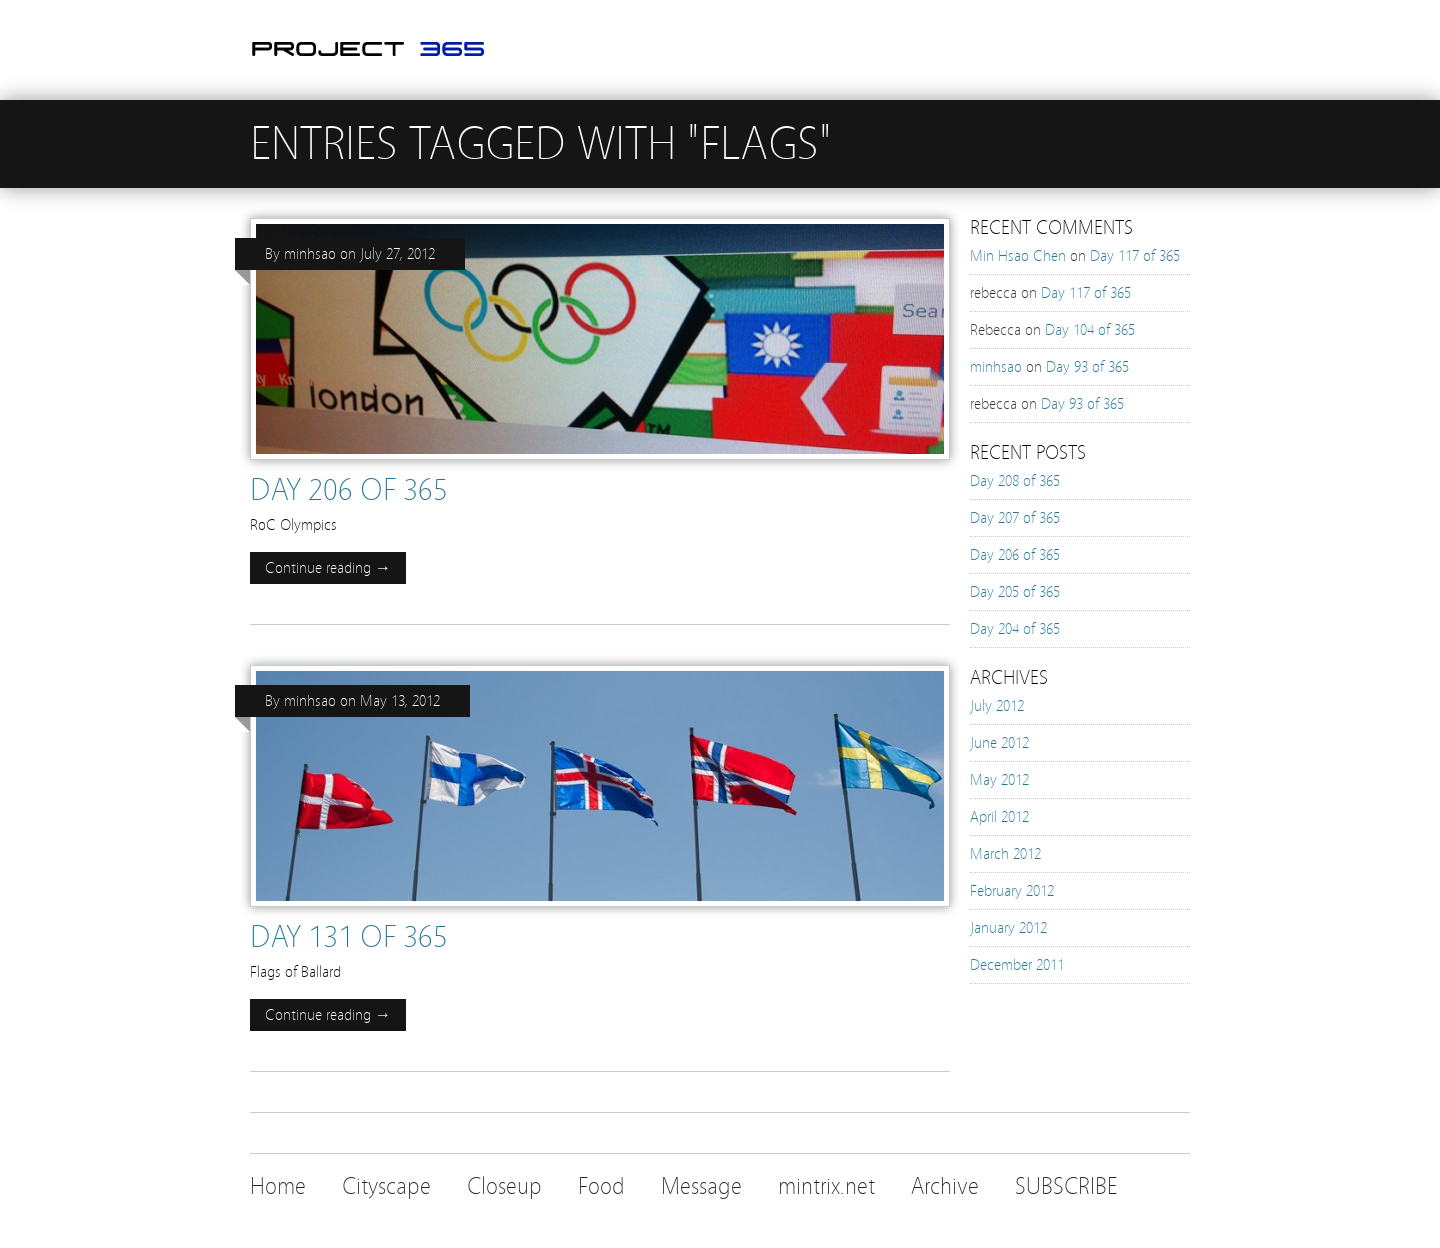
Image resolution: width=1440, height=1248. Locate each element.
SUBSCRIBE (1066, 1186)
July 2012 (997, 706)
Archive (945, 1186)
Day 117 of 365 (1135, 256)
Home (278, 1186)
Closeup (504, 1186)
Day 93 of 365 (1087, 367)
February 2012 (1012, 891)
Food (601, 1186)
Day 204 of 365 (1015, 629)
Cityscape (386, 1186)
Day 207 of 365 (1015, 518)
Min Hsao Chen (1018, 256)
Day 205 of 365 (1015, 592)
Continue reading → (328, 568)
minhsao (310, 254)
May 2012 (999, 780)
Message (701, 1186)
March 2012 (1005, 854)
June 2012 (999, 743)
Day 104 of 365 (1090, 330)
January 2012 (1008, 928)
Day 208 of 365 (1015, 481)
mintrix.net (826, 1186)
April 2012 (999, 817)
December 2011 (1017, 965)
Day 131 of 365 (349, 937)
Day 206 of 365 (349, 490)
